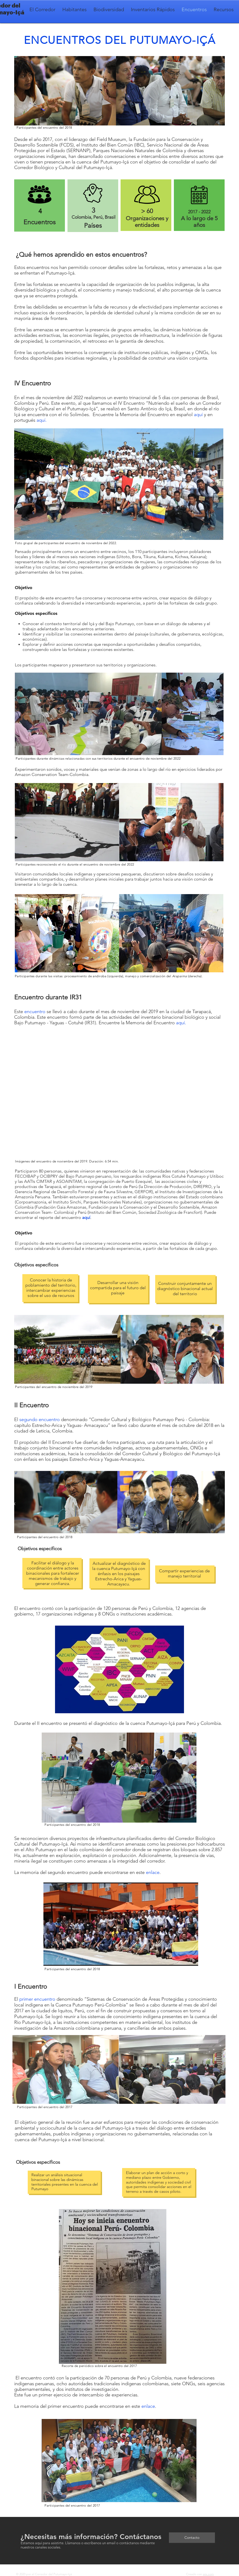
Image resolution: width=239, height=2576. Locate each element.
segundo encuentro (39, 1419)
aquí (198, 414)
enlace (152, 1872)
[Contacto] (192, 2537)
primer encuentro (37, 1999)
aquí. (181, 1023)
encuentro (34, 1011)
